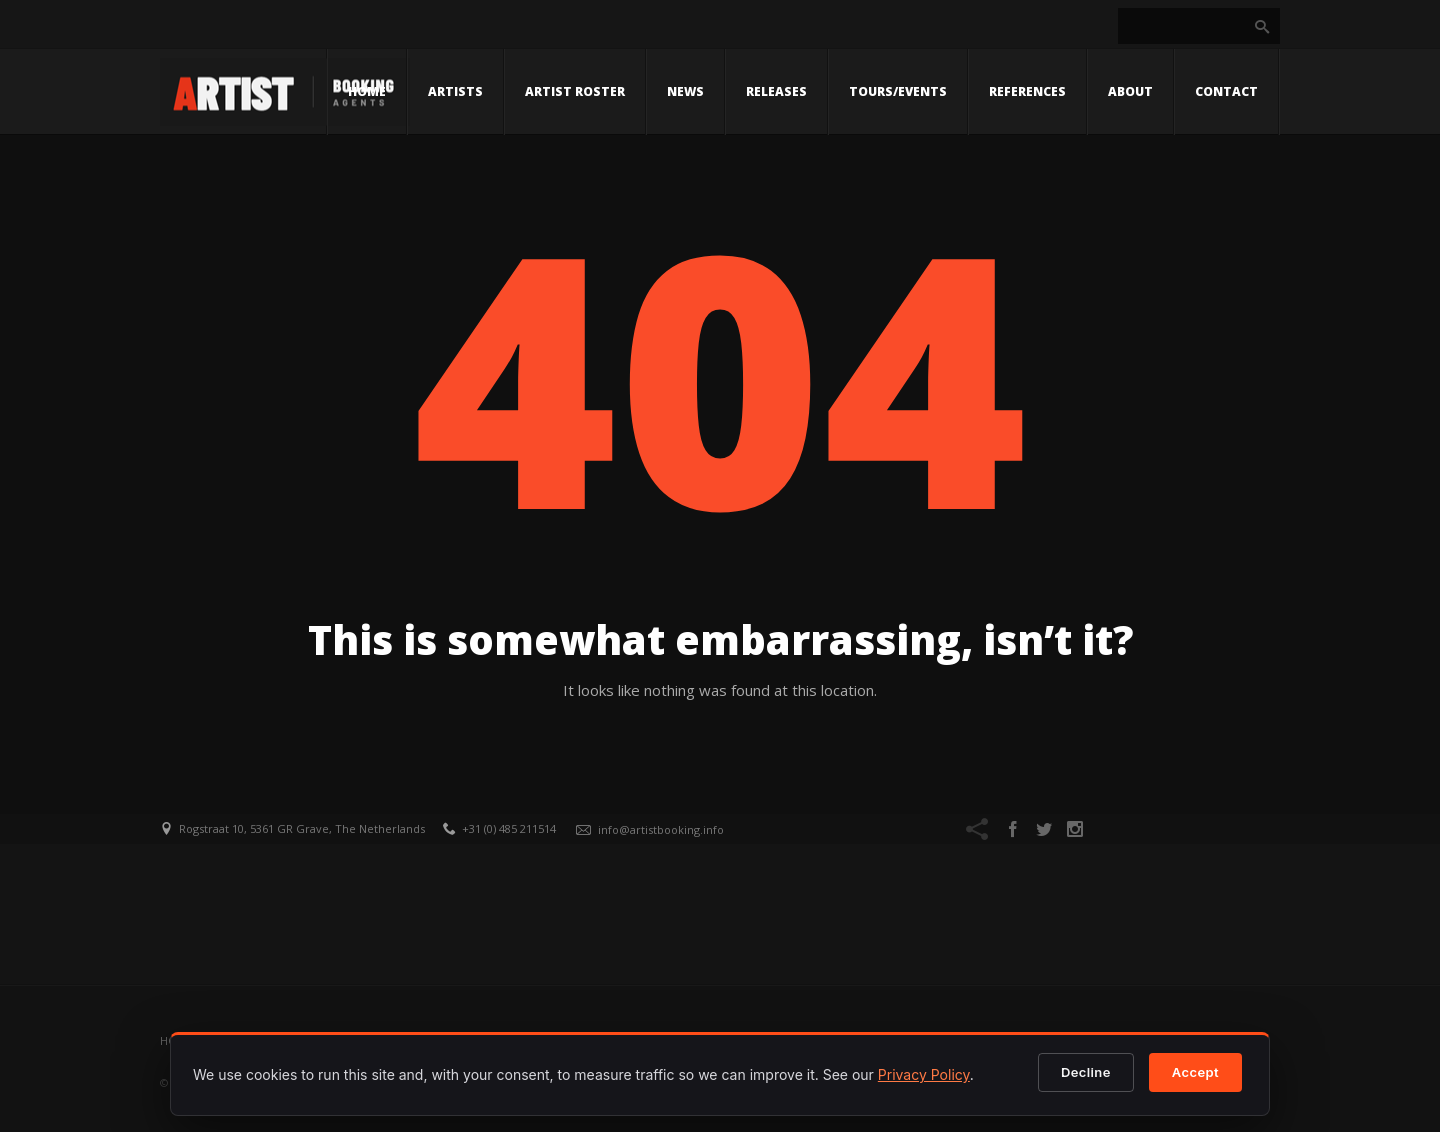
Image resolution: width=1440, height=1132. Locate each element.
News (685, 91)
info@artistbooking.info (661, 829)
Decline (1086, 1072)
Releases (776, 91)
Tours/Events (898, 91)
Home (367, 91)
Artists (455, 91)
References (1027, 91)
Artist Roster (575, 91)
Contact (1226, 91)
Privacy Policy (924, 1074)
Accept (1195, 1072)
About (1130, 91)
